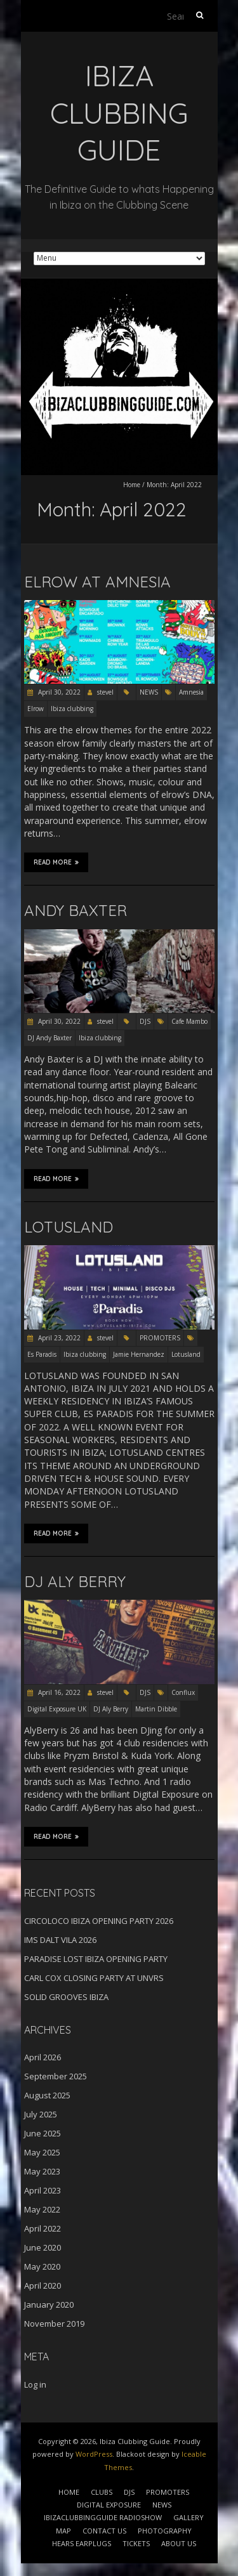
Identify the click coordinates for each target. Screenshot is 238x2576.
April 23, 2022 (58, 1337)
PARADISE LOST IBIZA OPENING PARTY (96, 1959)
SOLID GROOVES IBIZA (66, 1997)
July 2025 (40, 2114)
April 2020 (42, 2285)
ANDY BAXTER (75, 910)
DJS (145, 1021)
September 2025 (55, 2076)
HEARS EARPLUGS (81, 2543)
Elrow (35, 708)
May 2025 (42, 2152)
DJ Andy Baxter (49, 1037)
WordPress (94, 2454)
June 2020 (42, 2247)
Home (131, 484)
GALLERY (188, 2517)
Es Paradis (41, 1354)
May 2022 (42, 2209)
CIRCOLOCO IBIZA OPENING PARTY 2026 (98, 1920)
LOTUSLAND (68, 1226)
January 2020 (49, 2304)
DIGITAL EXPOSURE (109, 2504)
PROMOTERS (160, 1337)
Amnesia (191, 692)
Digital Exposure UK (56, 1708)
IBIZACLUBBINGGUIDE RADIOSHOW (103, 2517)
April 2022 (42, 2228)
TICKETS (136, 2543)
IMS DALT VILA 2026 (60, 1939)
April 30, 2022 (58, 692)
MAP (63, 2530)
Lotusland (186, 1354)
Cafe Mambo (189, 1021)
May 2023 (42, 2171)
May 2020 (42, 2266)
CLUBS (101, 2492)
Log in (35, 2384)
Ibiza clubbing (72, 708)
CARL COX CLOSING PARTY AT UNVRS (94, 1978)
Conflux (183, 1692)
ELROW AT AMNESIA (97, 581)
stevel (105, 692)
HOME (68, 2492)
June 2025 (42, 2133)
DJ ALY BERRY (75, 1581)
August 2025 (47, 2095)
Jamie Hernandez (138, 1354)
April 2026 (42, 2057)
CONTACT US (104, 2530)
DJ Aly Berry (110, 1708)
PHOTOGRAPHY (165, 2530)
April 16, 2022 (58, 1692)
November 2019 (54, 2323)
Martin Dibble (156, 1708)
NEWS (149, 692)
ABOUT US (178, 2543)
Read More (56, 862)
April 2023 (42, 2190)
